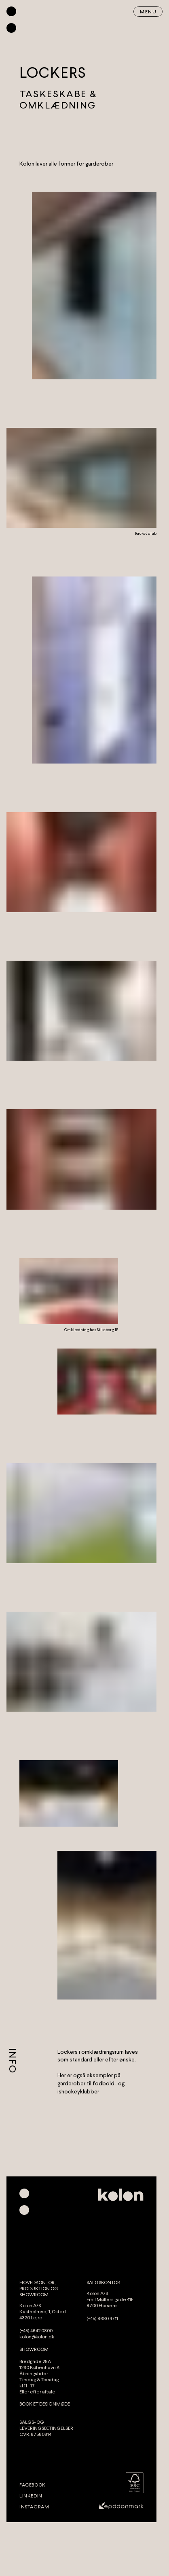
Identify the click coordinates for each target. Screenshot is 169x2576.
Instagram (34, 2507)
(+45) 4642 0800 (36, 2331)
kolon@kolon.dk (36, 2337)
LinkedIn (30, 2496)
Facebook (32, 2485)
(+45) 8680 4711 (102, 2318)
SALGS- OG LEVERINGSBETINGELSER (46, 2425)
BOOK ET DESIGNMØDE (44, 2404)
